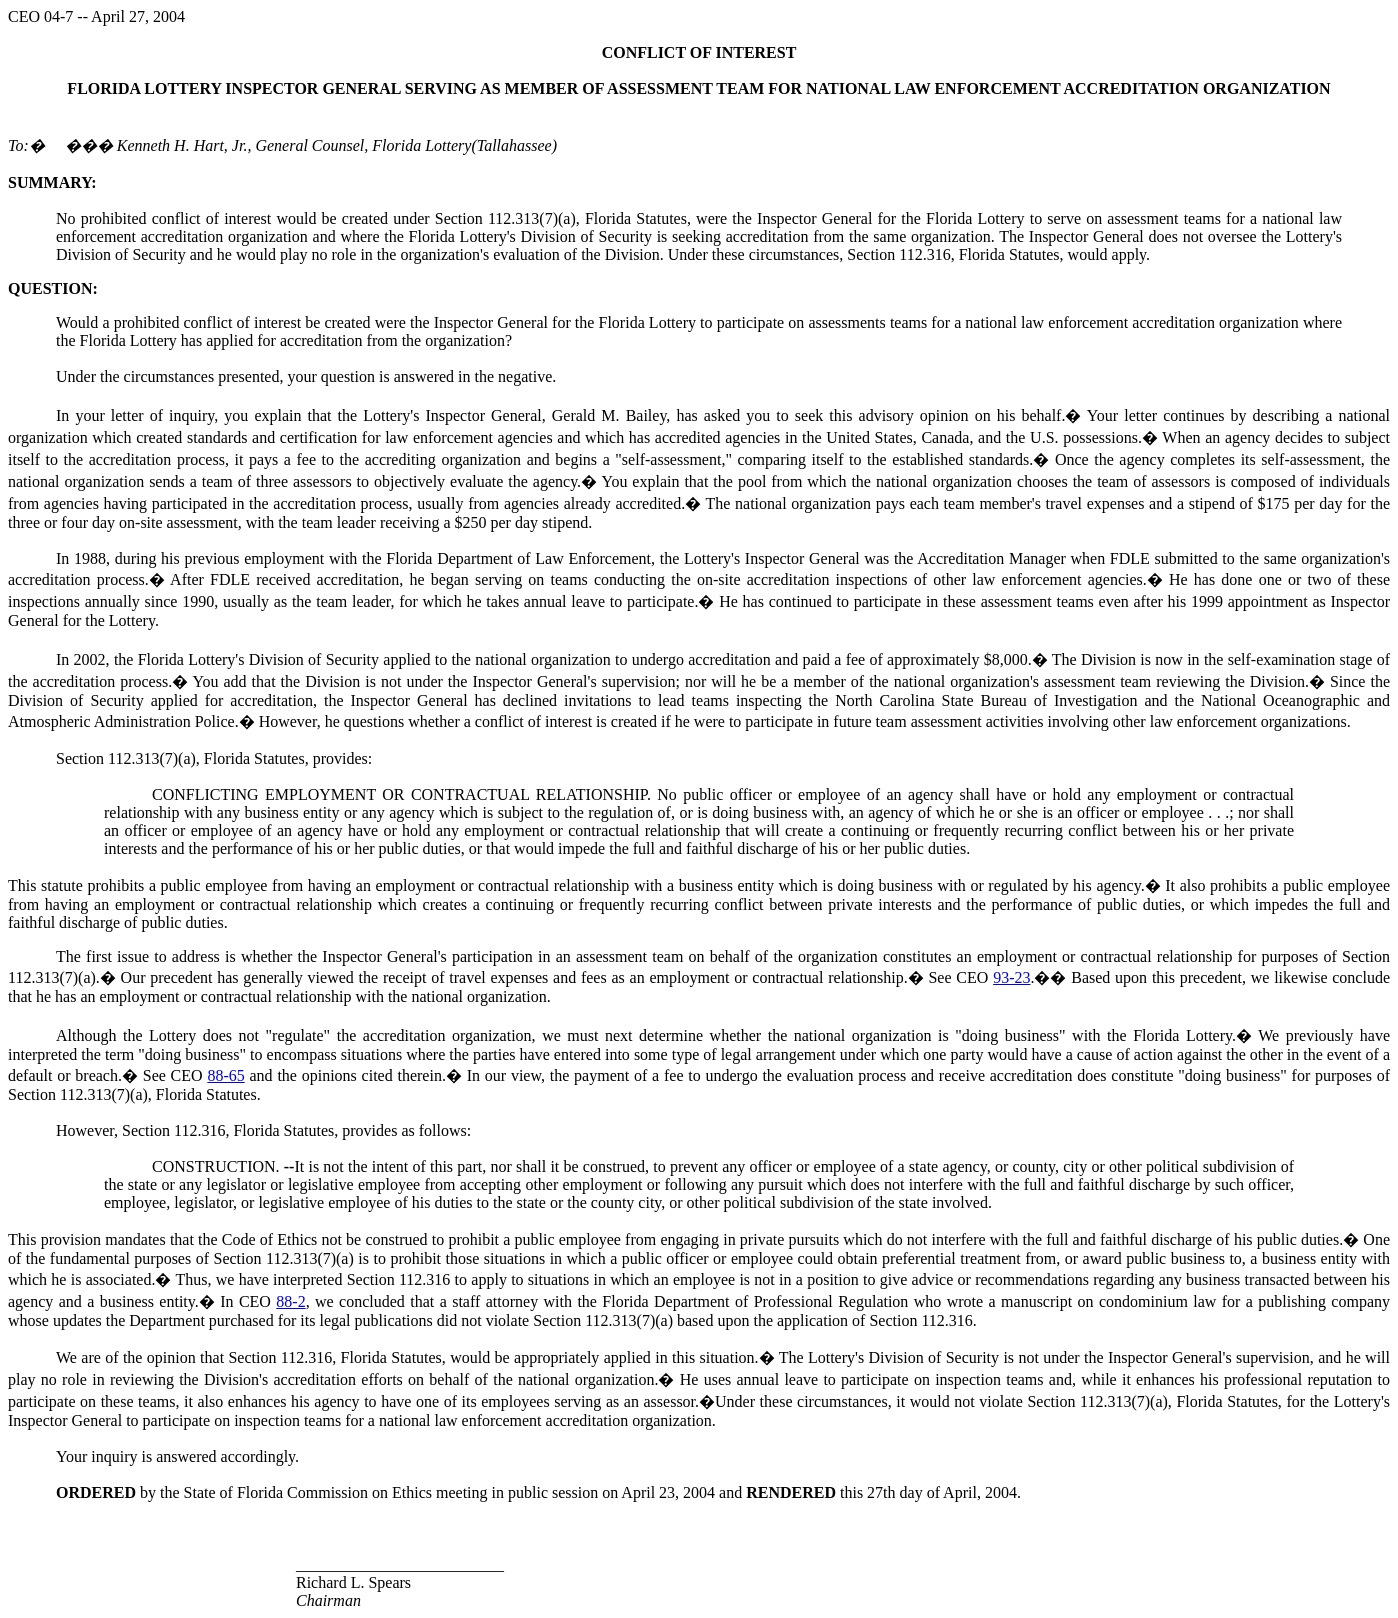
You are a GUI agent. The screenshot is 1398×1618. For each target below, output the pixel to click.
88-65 (225, 1075)
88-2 (290, 1301)
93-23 (1011, 977)
